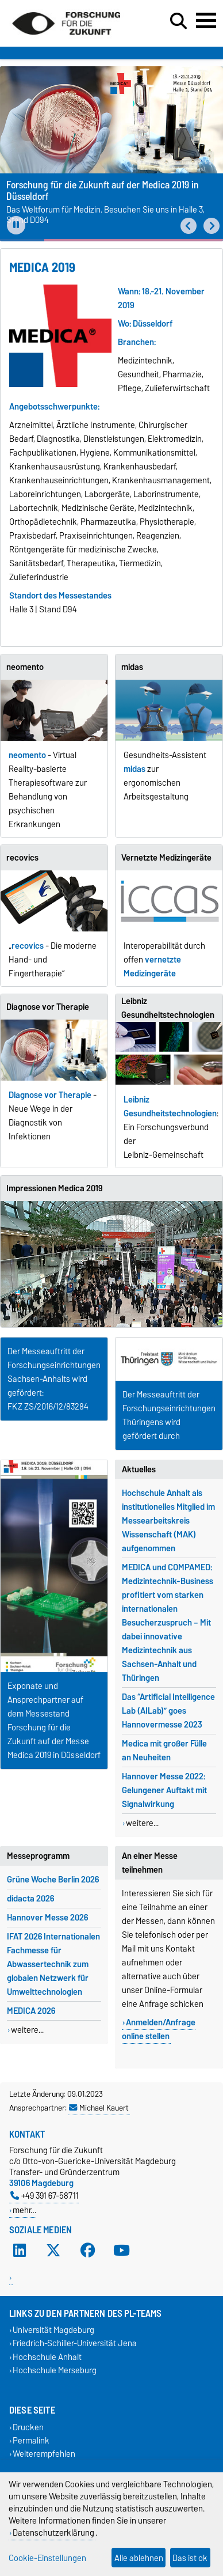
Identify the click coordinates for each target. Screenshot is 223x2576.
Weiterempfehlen (44, 2454)
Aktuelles (139, 1469)
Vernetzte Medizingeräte (166, 858)
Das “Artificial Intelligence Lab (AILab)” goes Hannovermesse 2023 (168, 1711)
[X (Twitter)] (53, 2250)
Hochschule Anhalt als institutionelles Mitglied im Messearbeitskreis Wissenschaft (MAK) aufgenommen (168, 1520)
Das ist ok (189, 2558)
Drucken (28, 2427)
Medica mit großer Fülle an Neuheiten (164, 1750)
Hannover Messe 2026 (47, 1918)
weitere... (142, 1823)
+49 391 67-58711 (44, 2195)
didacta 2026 (30, 1899)
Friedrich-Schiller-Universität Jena (75, 2343)
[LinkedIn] (19, 2250)
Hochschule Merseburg (55, 2370)
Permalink (31, 2441)
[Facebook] (88, 2250)
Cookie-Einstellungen (47, 2558)
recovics (22, 858)
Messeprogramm (38, 1856)
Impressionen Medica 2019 (54, 1188)
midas (132, 667)
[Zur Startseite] (66, 39)
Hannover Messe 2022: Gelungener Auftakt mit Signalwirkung (164, 1790)
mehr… (24, 2210)
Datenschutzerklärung (53, 2532)
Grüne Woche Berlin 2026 (53, 1879)
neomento (25, 667)
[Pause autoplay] (16, 225)
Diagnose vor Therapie (47, 1007)
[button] (188, 226)
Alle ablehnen (138, 2558)
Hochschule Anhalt (47, 2356)
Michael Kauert (99, 2108)
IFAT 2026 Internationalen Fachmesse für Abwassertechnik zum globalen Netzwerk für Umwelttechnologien (53, 1964)
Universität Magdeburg (53, 2330)
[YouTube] (121, 2250)
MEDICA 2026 (31, 2011)
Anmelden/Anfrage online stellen (158, 2029)
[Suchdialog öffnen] (178, 21)
